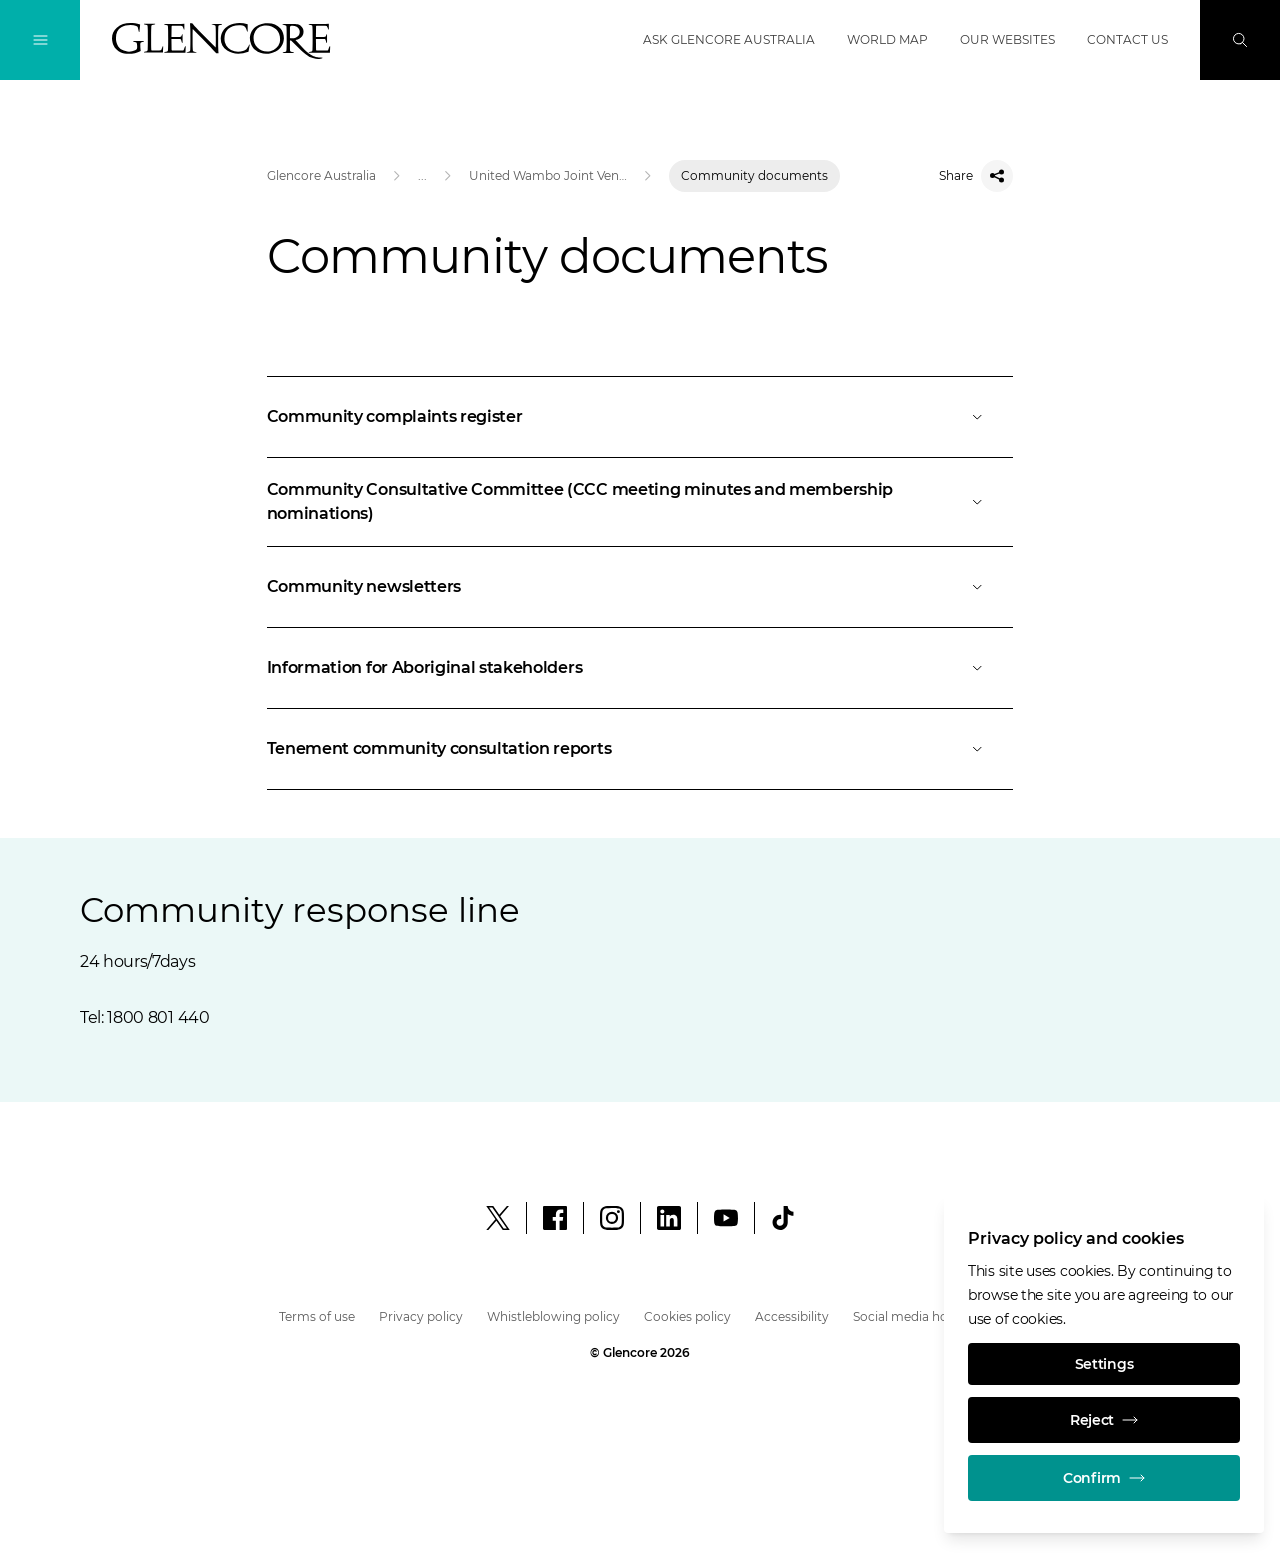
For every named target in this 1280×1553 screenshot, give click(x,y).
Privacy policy (421, 1316)
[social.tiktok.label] (783, 1218)
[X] (498, 1218)
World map (887, 39)
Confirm (1104, 1478)
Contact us (1127, 39)
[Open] (640, 417)
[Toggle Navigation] (40, 40)
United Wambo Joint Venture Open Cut (548, 175)
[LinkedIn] (669, 1218)
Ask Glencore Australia (729, 39)
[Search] (1240, 40)
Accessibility (792, 1316)
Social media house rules (927, 1316)
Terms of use (317, 1316)
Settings (1104, 1364)
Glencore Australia (321, 175)
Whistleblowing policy (553, 1316)
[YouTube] (726, 1218)
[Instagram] (612, 1218)
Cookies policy (687, 1316)
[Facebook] (555, 1218)
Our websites (1007, 39)
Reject (1104, 1420)
